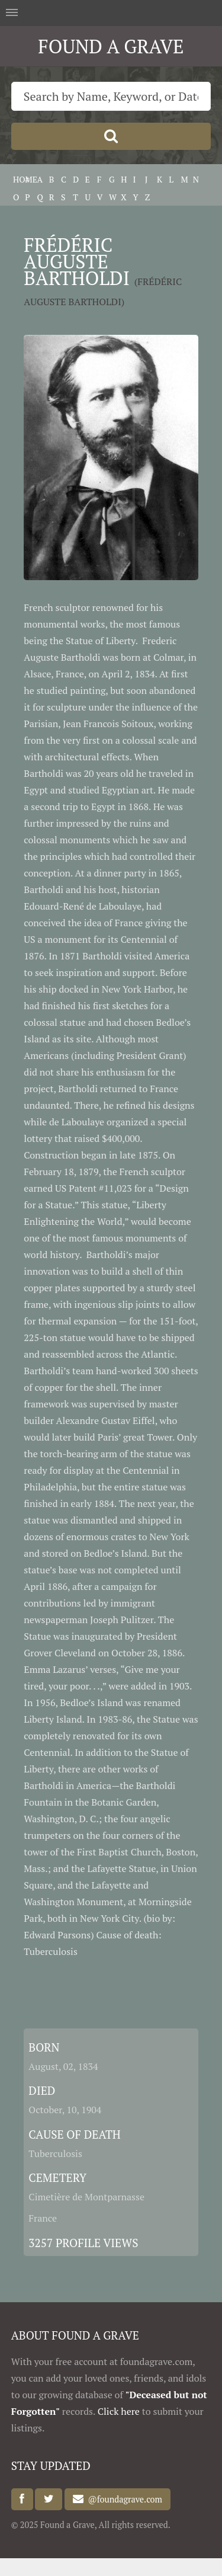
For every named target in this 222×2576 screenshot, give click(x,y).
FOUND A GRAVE (111, 46)
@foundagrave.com (122, 2499)
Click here (119, 2411)
